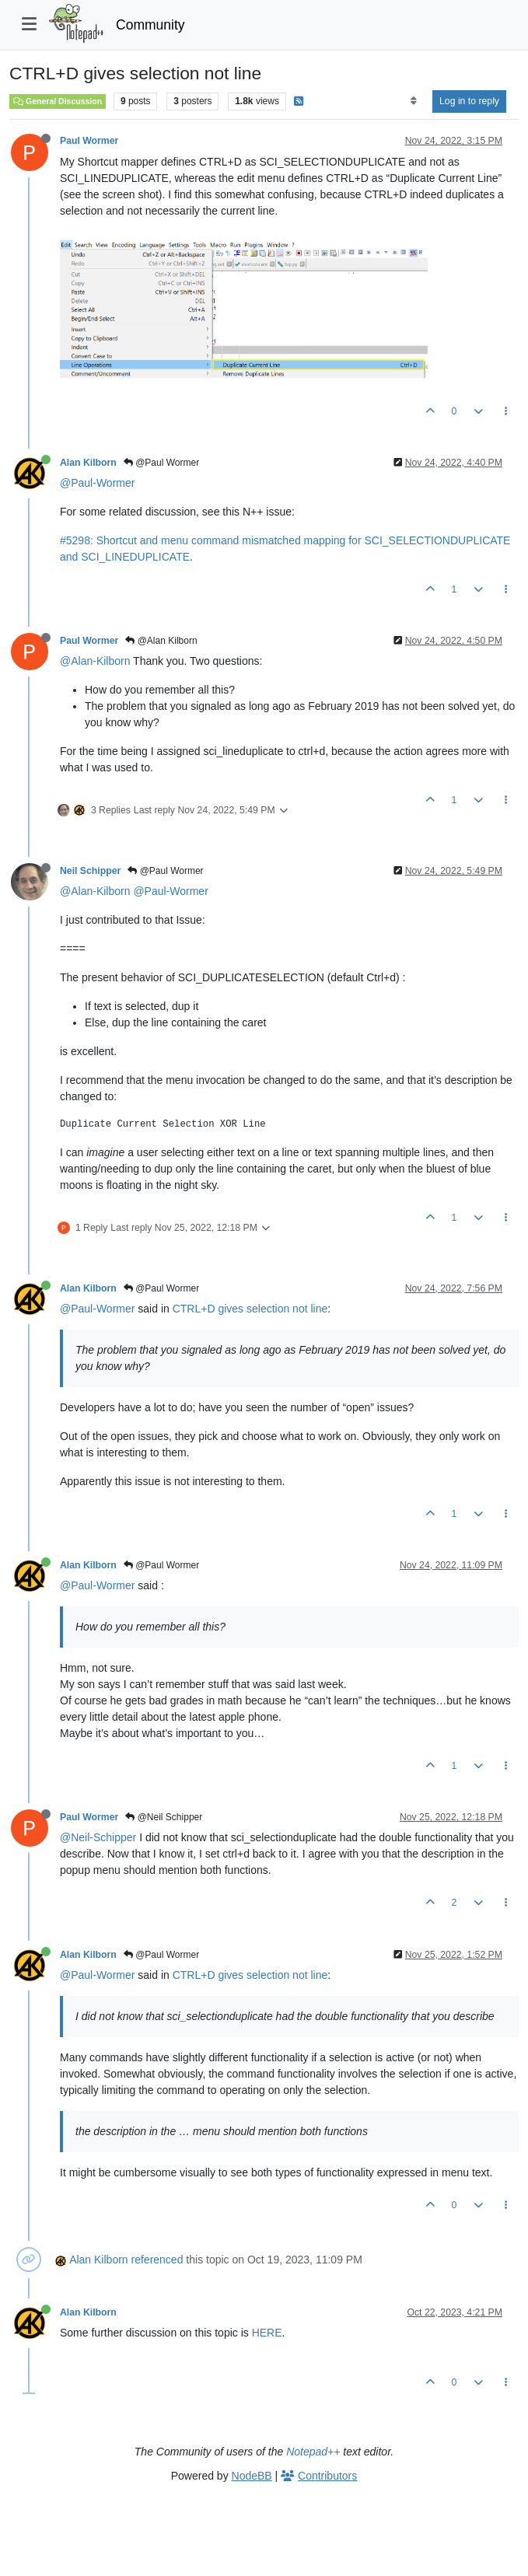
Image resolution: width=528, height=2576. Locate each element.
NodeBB (252, 2475)
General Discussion (57, 101)
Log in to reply (469, 101)
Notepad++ (313, 2451)
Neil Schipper (90, 870)
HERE (267, 2332)
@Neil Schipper (163, 1817)
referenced (157, 2259)
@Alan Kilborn (161, 640)
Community (150, 25)
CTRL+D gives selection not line (250, 1308)
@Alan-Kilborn (95, 661)
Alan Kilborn (88, 462)
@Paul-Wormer (97, 483)
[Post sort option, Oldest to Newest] (413, 101)
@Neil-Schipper (98, 1837)
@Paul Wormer (161, 462)
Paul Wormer (89, 140)
